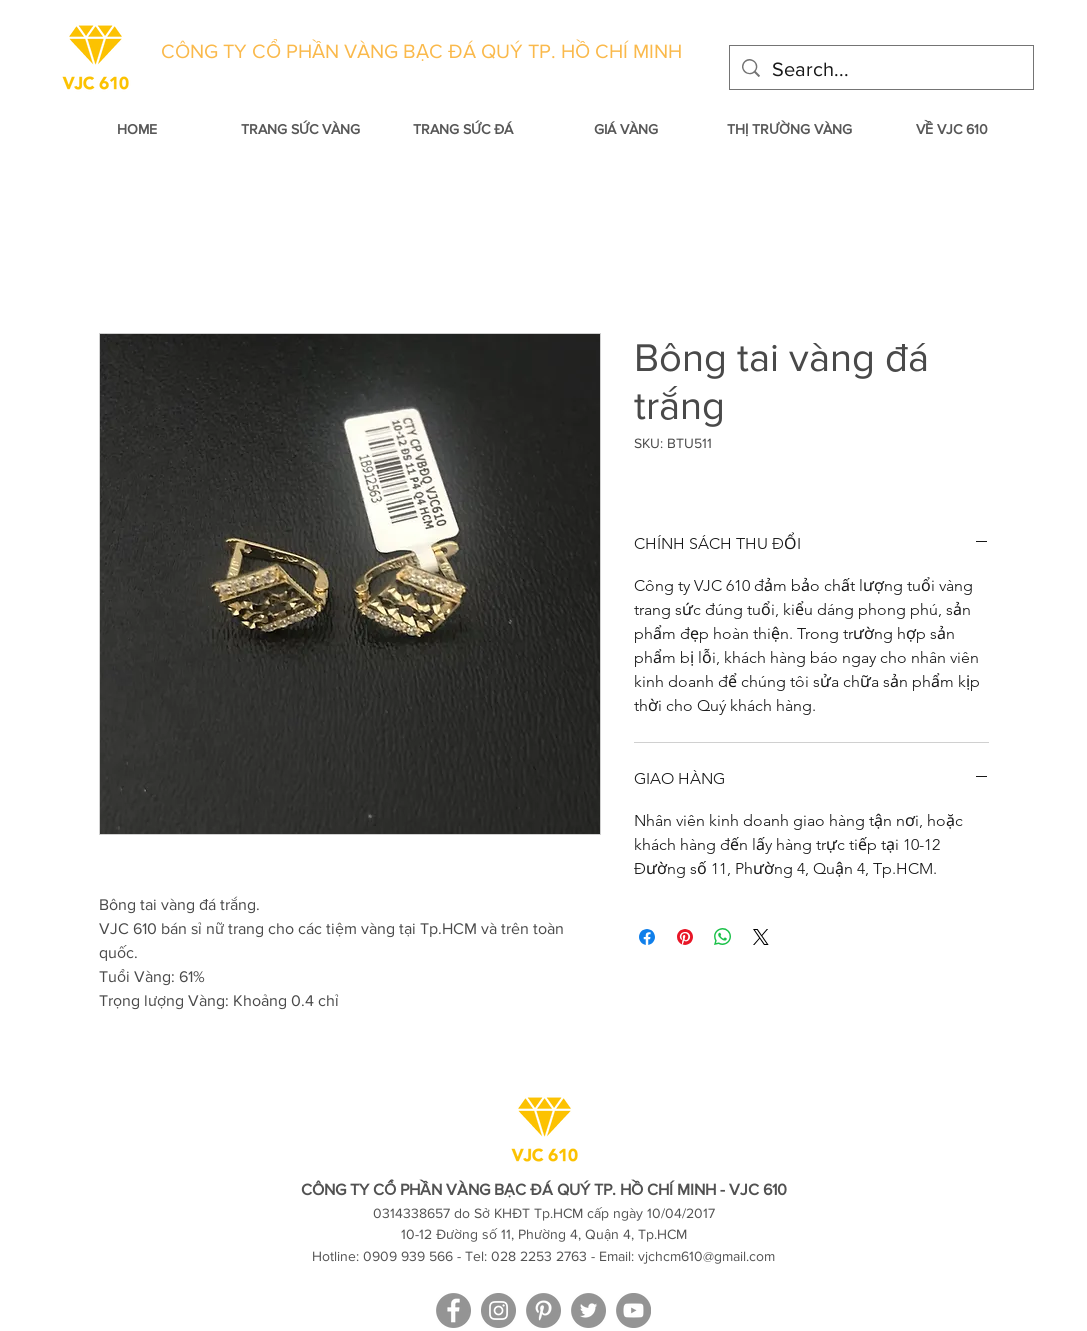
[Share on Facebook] (647, 937)
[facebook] (453, 1310)
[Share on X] (761, 937)
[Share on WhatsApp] (723, 937)
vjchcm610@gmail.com (706, 1256)
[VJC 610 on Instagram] (498, 1310)
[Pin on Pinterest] (685, 937)
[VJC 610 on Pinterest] (543, 1310)
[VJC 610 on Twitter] (588, 1310)
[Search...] (881, 69)
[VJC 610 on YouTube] (633, 1310)
